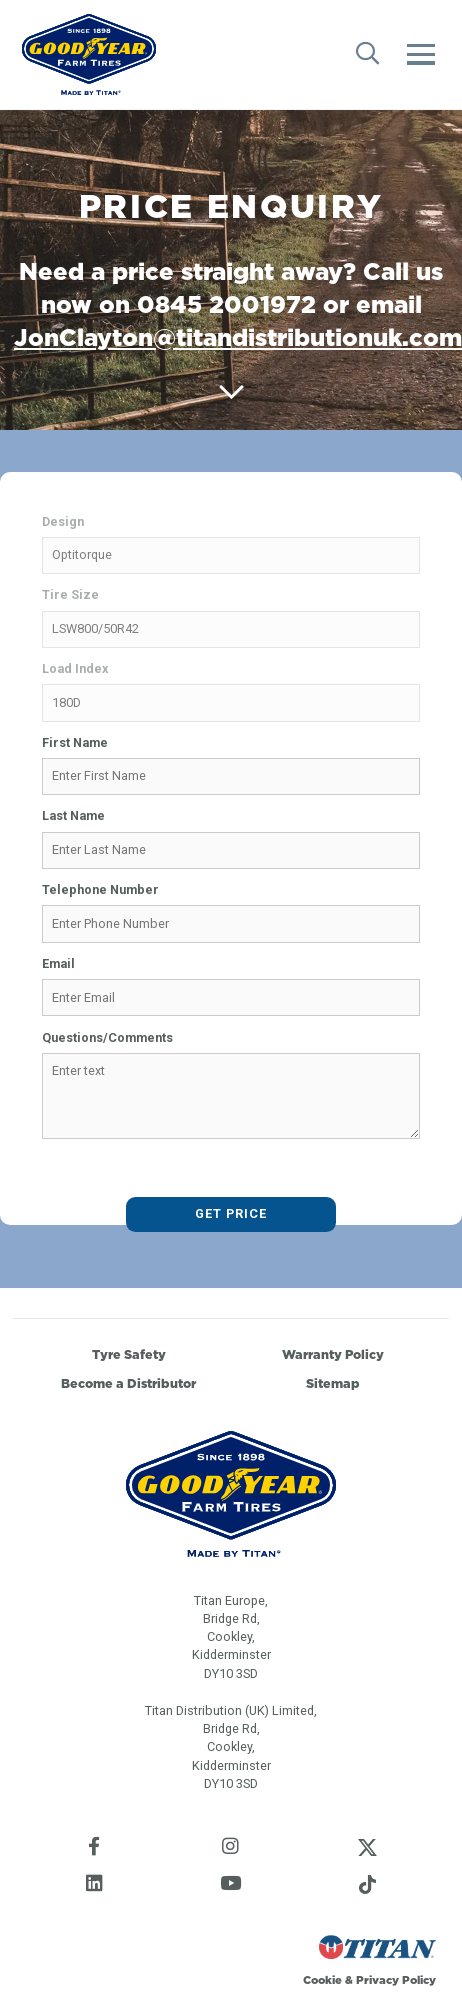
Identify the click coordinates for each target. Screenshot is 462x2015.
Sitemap (333, 1383)
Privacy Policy (396, 1980)
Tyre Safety (129, 1354)
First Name (75, 742)
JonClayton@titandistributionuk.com (238, 337)
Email (58, 963)
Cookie (322, 1980)
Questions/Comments (107, 1037)
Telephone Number (100, 889)
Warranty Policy (333, 1354)
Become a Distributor (128, 1383)
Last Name (73, 815)
